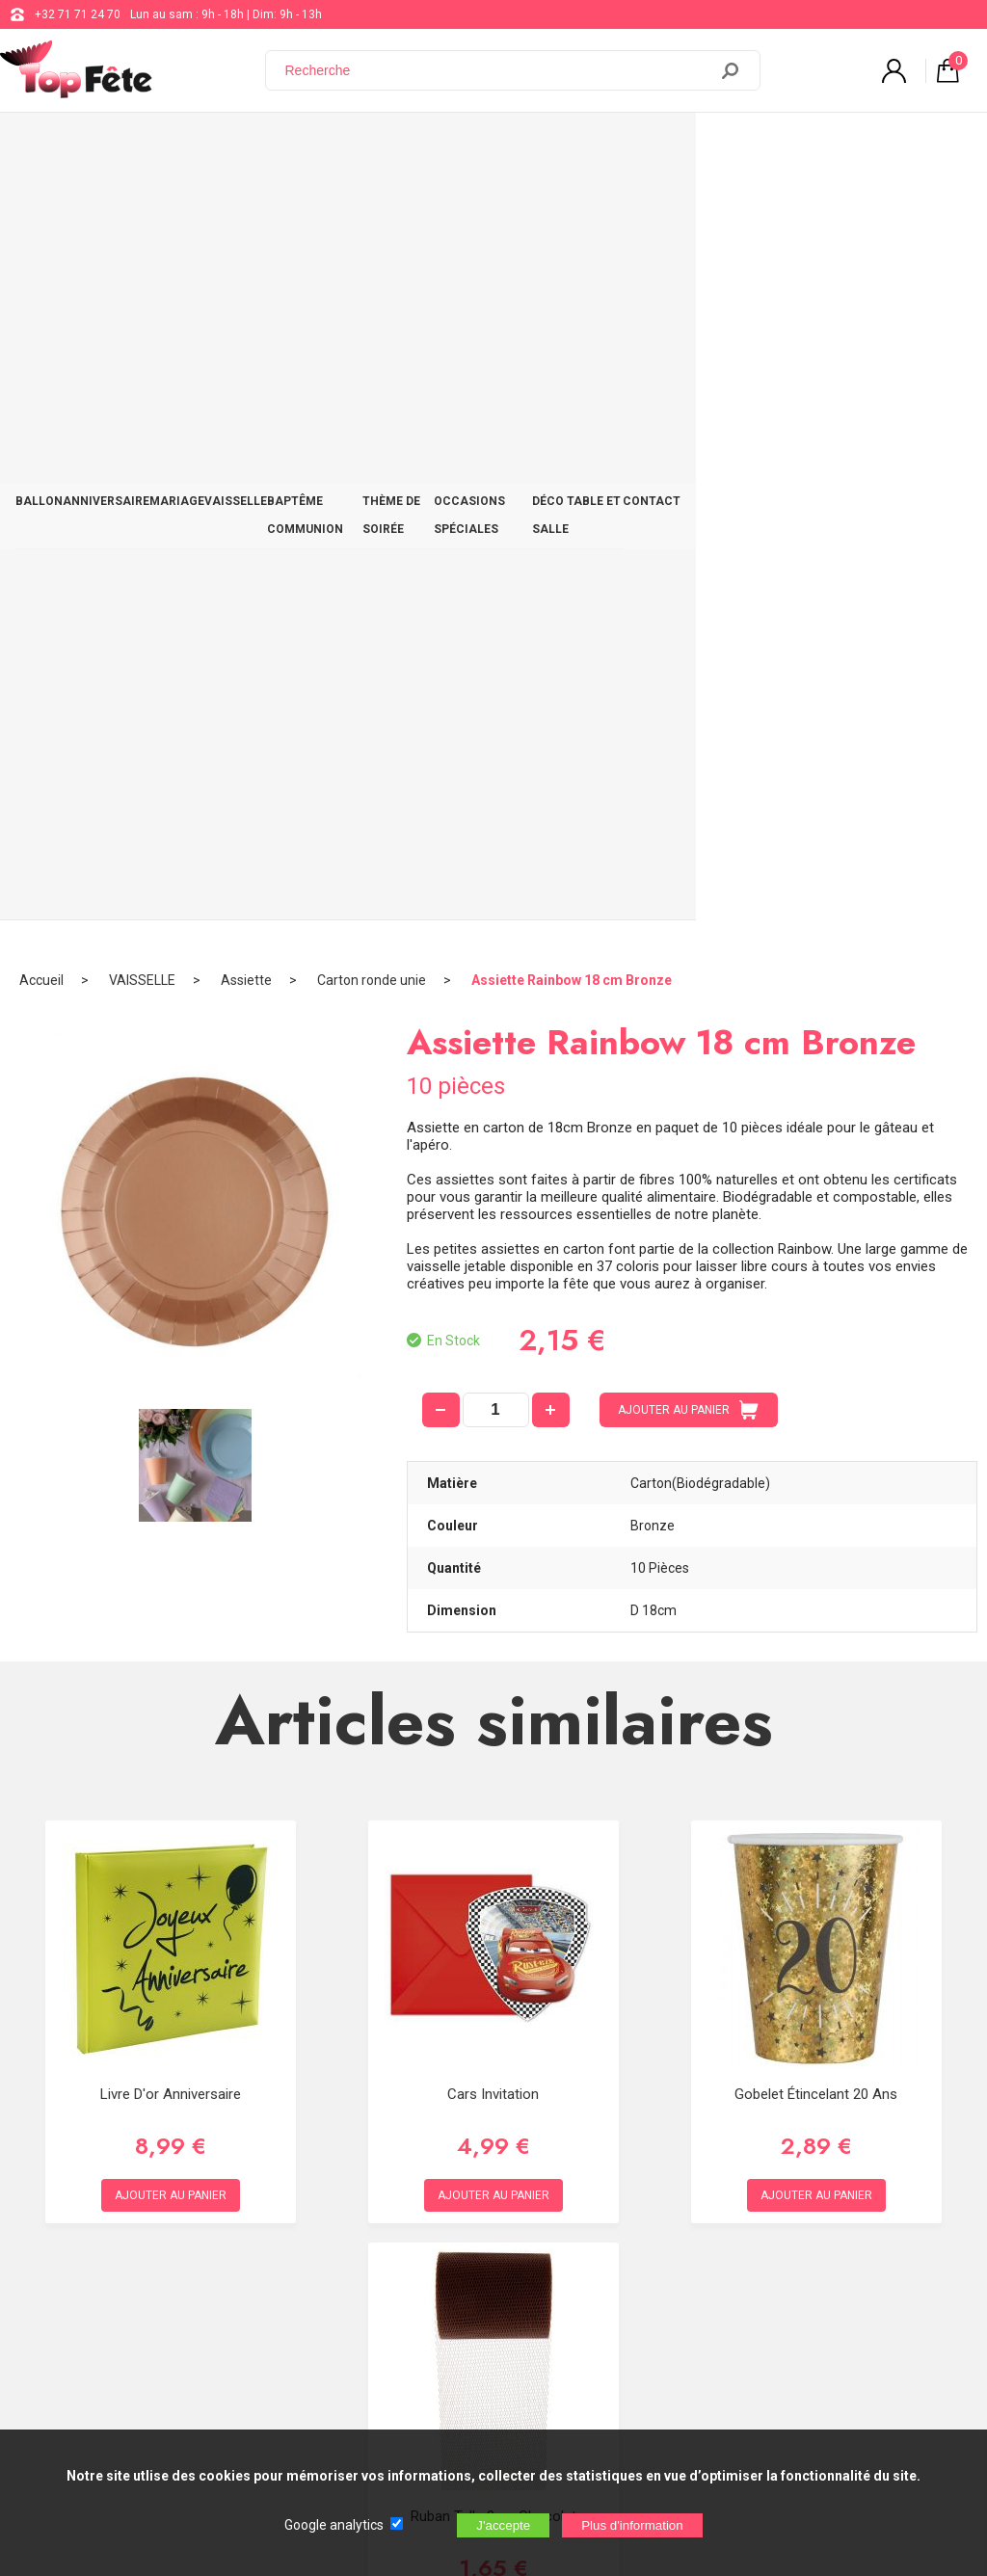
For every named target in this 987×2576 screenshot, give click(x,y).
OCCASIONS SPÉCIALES (676, 146)
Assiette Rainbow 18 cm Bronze (571, 207)
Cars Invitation (493, 1320)
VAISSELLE (291, 146)
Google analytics (334, 2525)
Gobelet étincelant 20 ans (815, 1320)
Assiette (246, 207)
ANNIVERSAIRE (130, 146)
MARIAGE (216, 146)
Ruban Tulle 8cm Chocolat (493, 1742)
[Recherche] (498, 70)
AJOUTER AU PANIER (688, 637)
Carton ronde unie (371, 207)
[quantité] (496, 637)
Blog (496, 2241)
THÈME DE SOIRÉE (540, 146)
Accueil (41, 207)
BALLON (46, 146)
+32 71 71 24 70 (77, 14)
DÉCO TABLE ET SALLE (825, 146)
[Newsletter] (319, 2415)
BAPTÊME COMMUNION (405, 146)
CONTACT (935, 146)
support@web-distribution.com (566, 2193)
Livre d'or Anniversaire (170, 1320)
